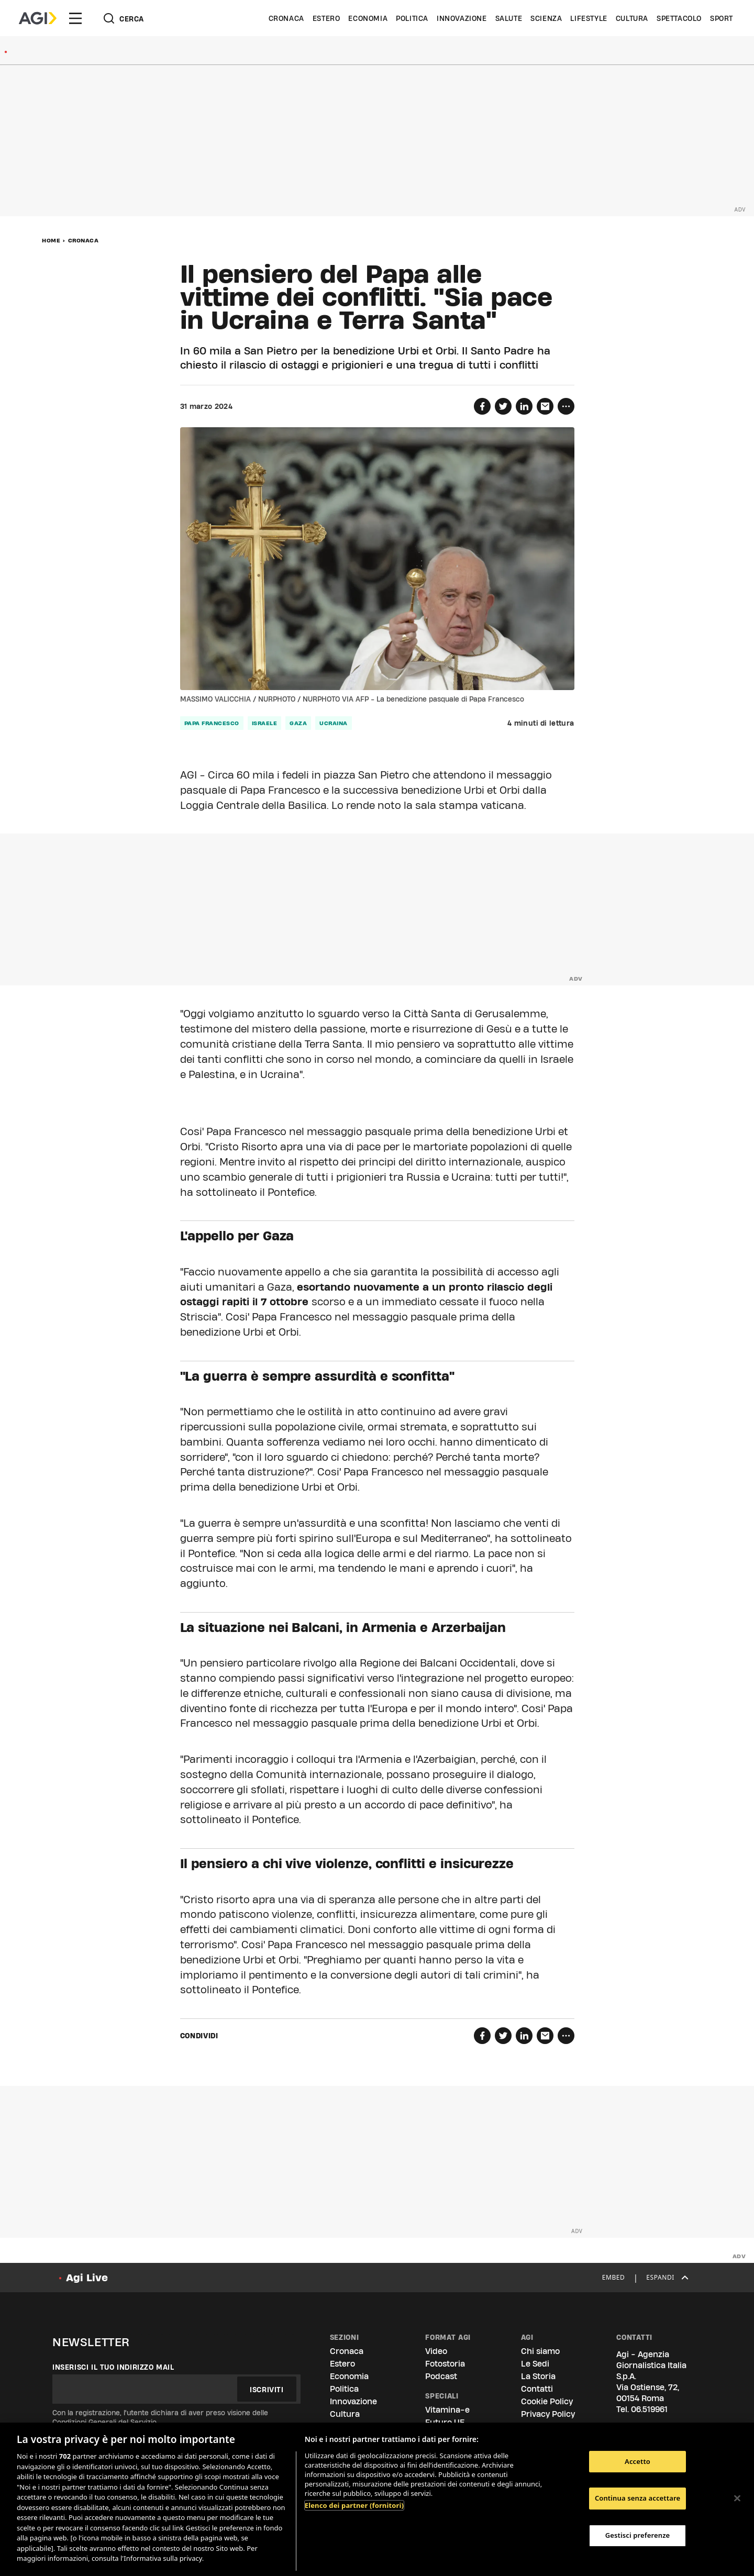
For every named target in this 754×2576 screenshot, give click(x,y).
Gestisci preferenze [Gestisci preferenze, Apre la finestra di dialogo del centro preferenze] (637, 2535)
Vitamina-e (447, 2410)
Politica (412, 18)
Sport (721, 18)
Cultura (632, 18)
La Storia (538, 2376)
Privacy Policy (548, 2414)
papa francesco (211, 723)
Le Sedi (535, 2364)
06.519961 (649, 2409)
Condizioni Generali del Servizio (104, 2422)
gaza (298, 723)
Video (436, 2351)
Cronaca (286, 18)
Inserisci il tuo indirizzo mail (113, 2367)
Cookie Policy (547, 2401)
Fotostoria (445, 2364)
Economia (367, 18)
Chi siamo (540, 2351)
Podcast (441, 2376)
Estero (326, 18)
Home (51, 240)
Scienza (546, 18)
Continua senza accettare (637, 2498)
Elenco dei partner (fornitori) (354, 2505)
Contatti (537, 2389)
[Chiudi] (737, 2498)
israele (265, 723)
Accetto (637, 2461)
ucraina (333, 723)
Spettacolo (679, 18)
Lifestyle (588, 18)
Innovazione (462, 18)
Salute (509, 18)
